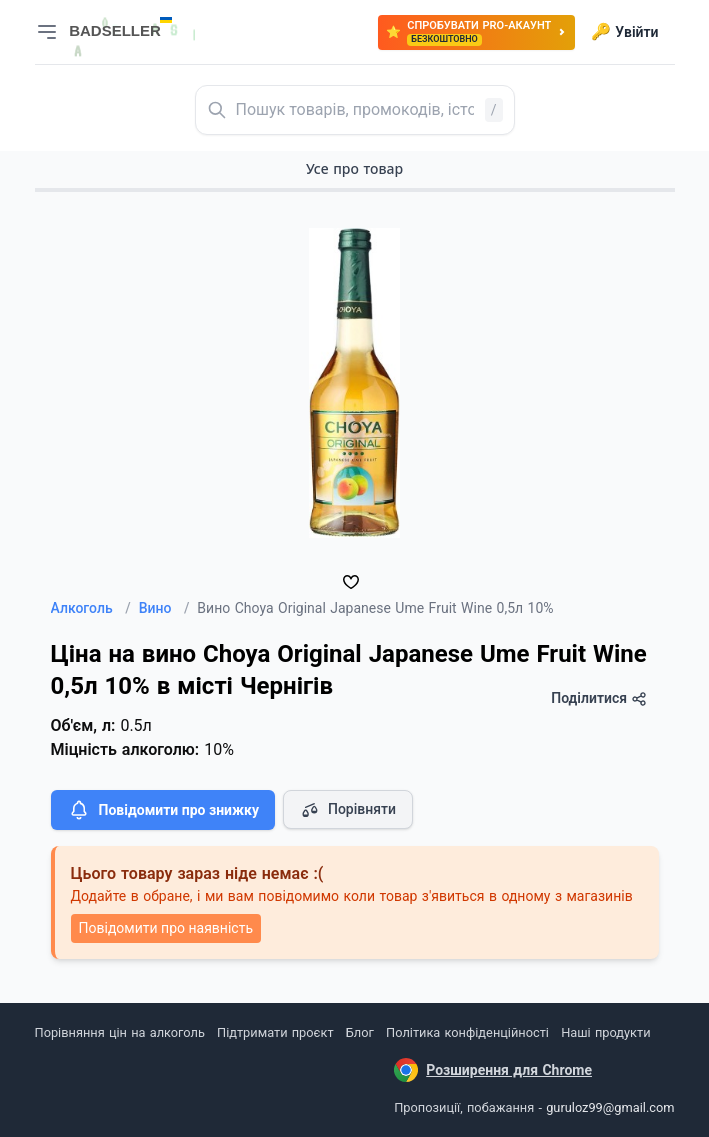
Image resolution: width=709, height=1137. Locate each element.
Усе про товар (354, 168)
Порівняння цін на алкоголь (120, 1032)
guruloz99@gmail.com (610, 1107)
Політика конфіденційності (467, 1032)
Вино (164, 608)
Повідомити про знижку (163, 810)
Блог (360, 1032)
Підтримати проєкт (275, 1032)
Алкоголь (91, 608)
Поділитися (598, 698)
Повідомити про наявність (166, 928)
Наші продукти (605, 1032)
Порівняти (348, 810)
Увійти (624, 32)
